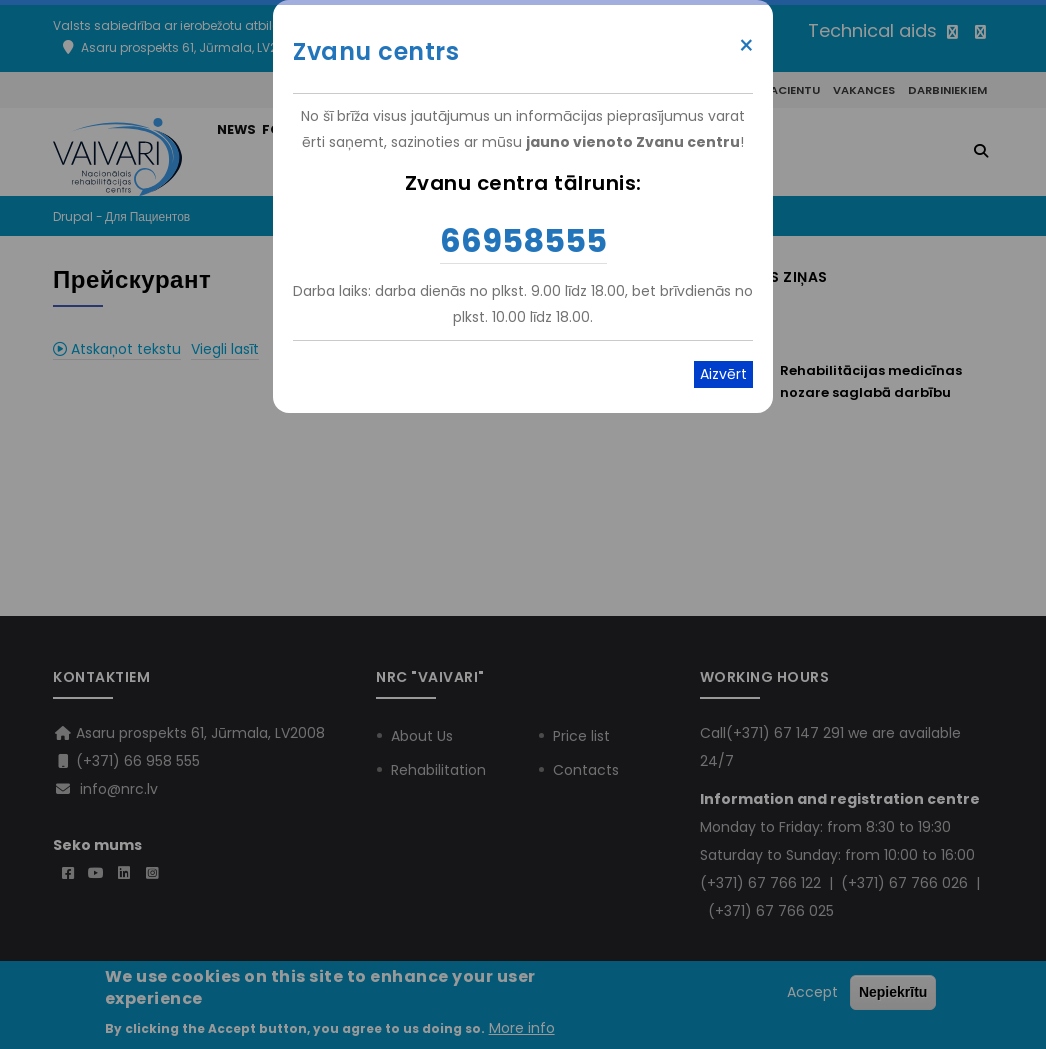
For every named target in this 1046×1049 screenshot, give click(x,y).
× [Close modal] (746, 46)
